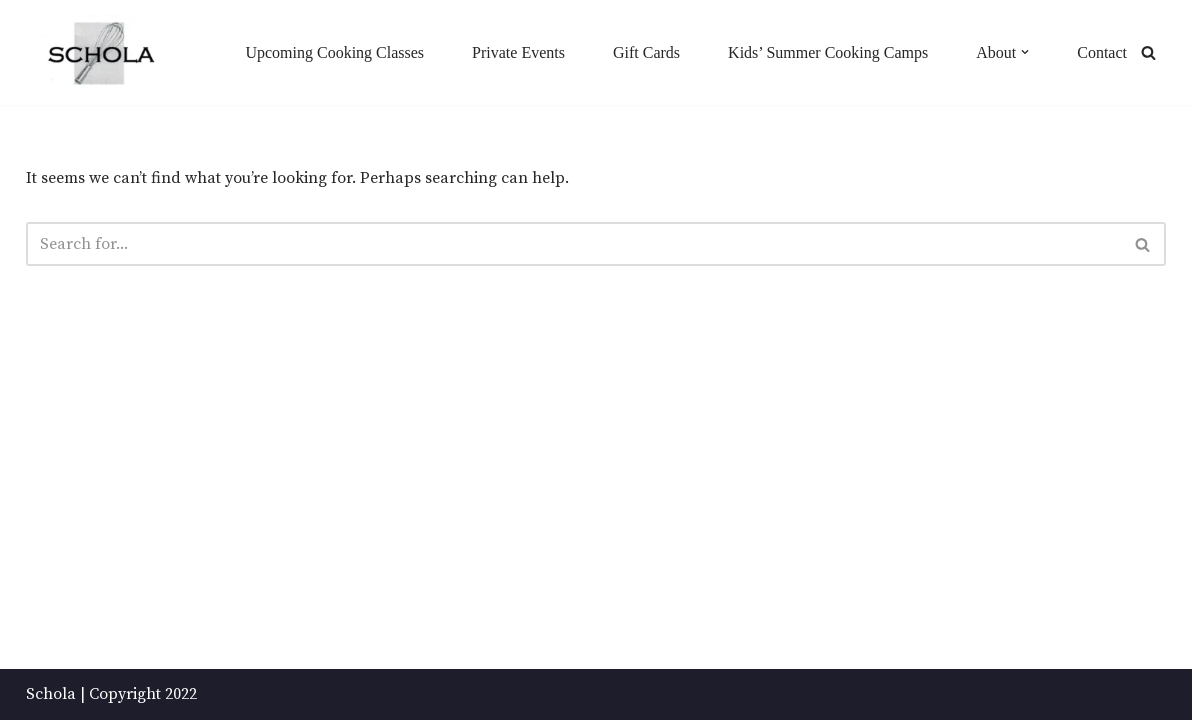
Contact (1102, 52)
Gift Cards (646, 52)
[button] (1025, 52)
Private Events (518, 52)
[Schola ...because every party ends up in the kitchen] (100, 53)
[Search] (1148, 52)
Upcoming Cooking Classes (334, 52)
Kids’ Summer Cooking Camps (828, 52)
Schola (51, 694)
